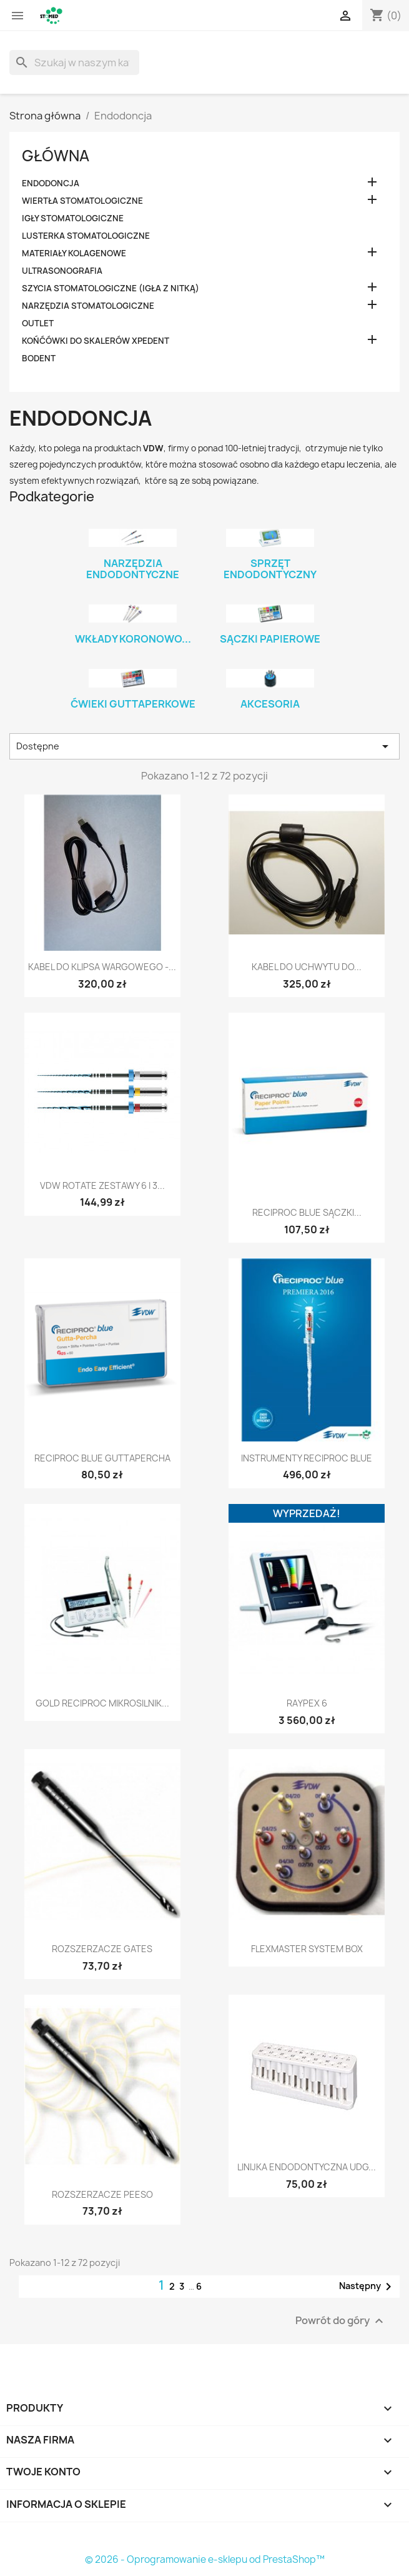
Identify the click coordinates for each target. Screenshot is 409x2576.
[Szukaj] (74, 62)
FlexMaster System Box (307, 1949)
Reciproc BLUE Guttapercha (102, 1458)
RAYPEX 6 (307, 1703)
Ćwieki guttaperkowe (133, 704)
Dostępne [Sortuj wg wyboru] (204, 746)
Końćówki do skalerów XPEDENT (95, 340)
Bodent (39, 358)
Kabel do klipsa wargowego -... (102, 967)
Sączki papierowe (270, 639)
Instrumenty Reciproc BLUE (306, 1458)
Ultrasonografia (62, 270)
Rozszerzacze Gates (102, 1949)
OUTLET (38, 323)
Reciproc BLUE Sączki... (307, 1212)
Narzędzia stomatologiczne (88, 305)
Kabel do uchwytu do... (307, 967)
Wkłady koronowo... (133, 639)
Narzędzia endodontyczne (132, 568)
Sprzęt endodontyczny (270, 568)
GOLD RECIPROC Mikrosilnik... (102, 1703)
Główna (55, 155)
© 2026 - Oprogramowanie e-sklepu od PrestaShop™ (205, 2559)
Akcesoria (270, 704)
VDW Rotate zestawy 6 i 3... (102, 1185)
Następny (367, 2286)
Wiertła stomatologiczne (82, 200)
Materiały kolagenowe (74, 253)
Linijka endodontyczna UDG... (306, 2167)
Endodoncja (50, 183)
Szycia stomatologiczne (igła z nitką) (110, 288)
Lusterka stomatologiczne (86, 235)
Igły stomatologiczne (73, 218)
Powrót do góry (341, 2320)
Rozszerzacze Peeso (102, 2194)
